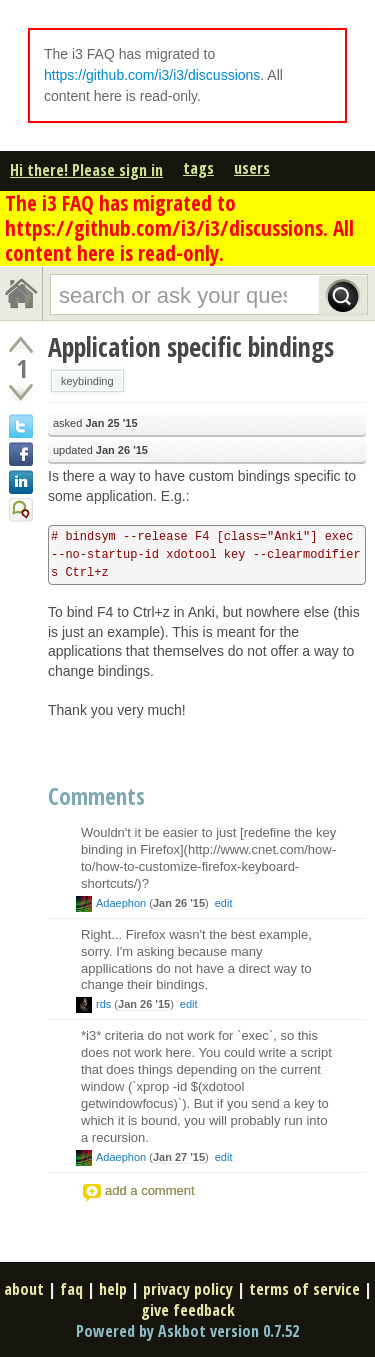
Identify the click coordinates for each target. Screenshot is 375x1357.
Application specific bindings (191, 347)
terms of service (304, 1289)
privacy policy (188, 1289)
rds (103, 1004)
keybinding (87, 381)
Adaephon (121, 903)
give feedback (188, 1310)
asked (95, 423)
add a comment (150, 1190)
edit (224, 903)
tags (198, 168)
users (252, 168)
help (113, 1289)
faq (71, 1289)
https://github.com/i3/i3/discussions (152, 75)
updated (100, 450)
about (24, 1289)
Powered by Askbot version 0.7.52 (187, 1331)
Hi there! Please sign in (86, 170)
